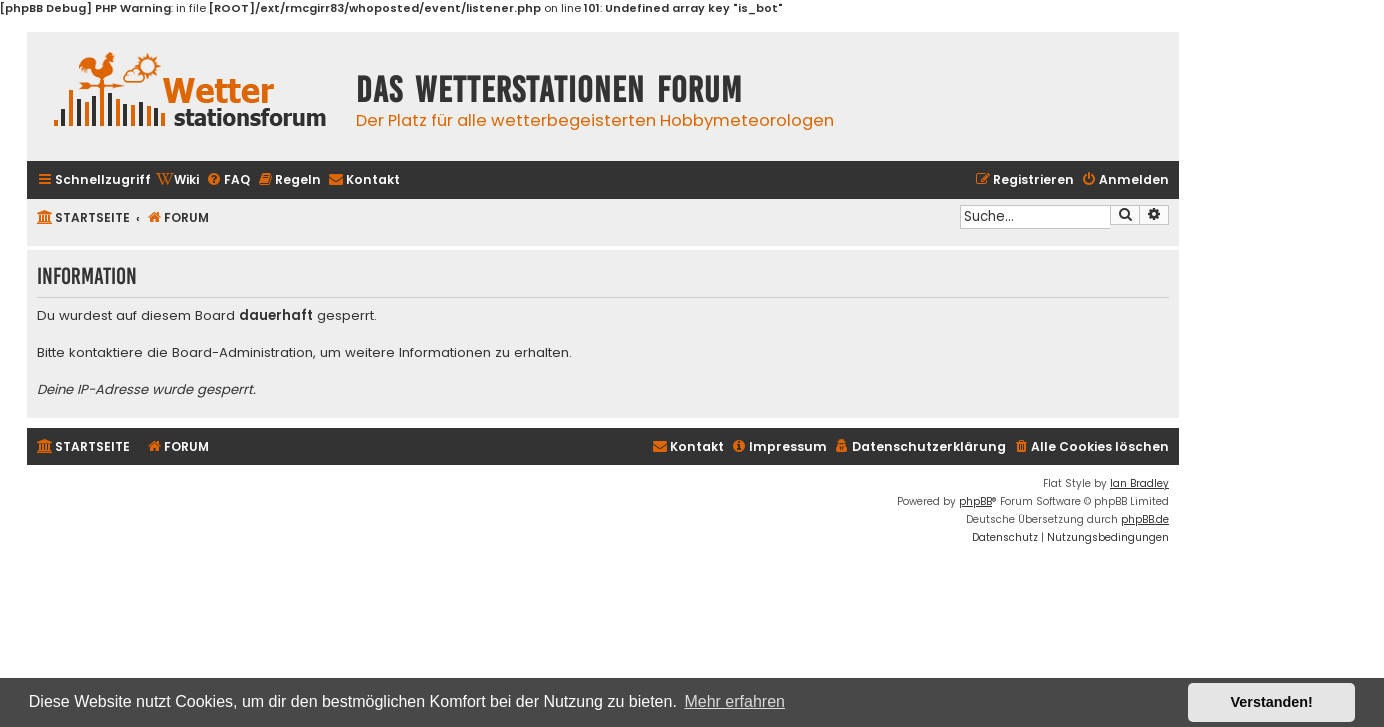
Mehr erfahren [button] (734, 701)
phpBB (975, 501)
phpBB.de (1145, 519)
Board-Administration (242, 353)
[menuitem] (177, 180)
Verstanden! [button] (1272, 702)
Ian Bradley (1139, 483)
